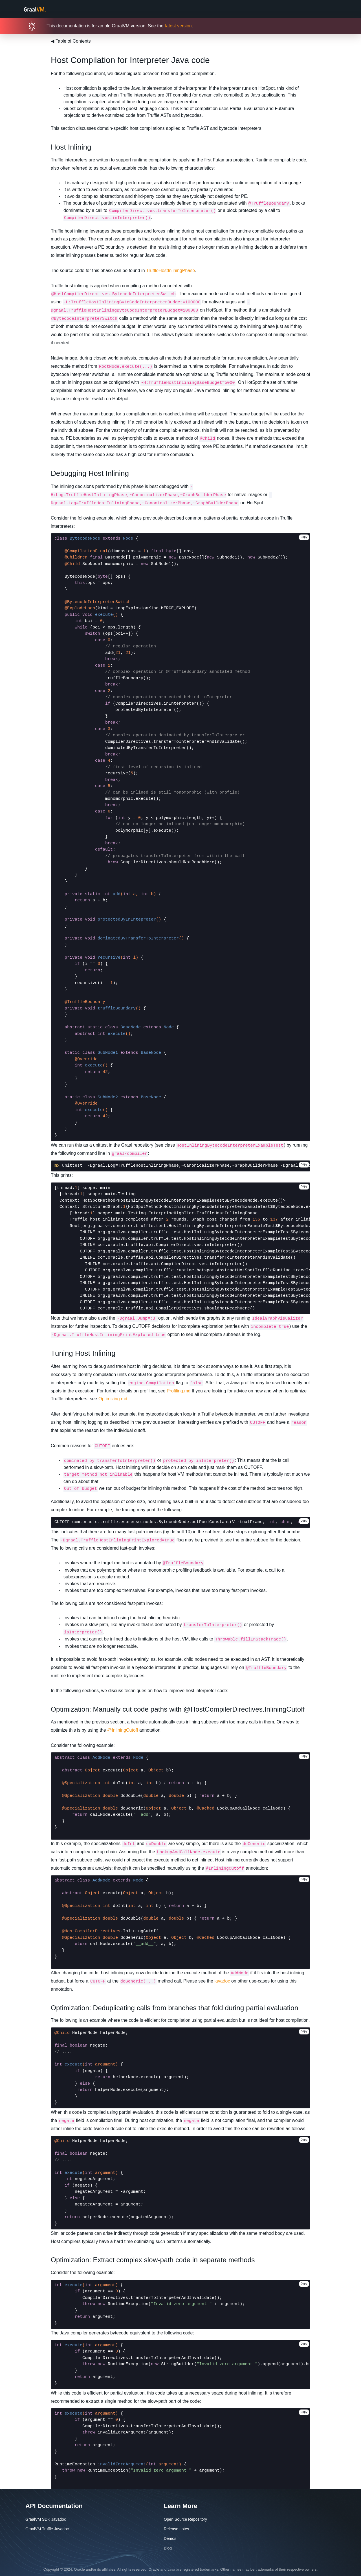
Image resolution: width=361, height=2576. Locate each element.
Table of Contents (71, 41)
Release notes (176, 2529)
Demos (170, 2538)
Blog (168, 2548)
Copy (304, 537)
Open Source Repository (185, 2519)
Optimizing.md (112, 1398)
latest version (178, 25)
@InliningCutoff (122, 1730)
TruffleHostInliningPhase (170, 270)
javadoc (222, 1981)
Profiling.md (178, 1390)
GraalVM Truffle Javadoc (47, 2529)
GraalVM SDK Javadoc (45, 2519)
